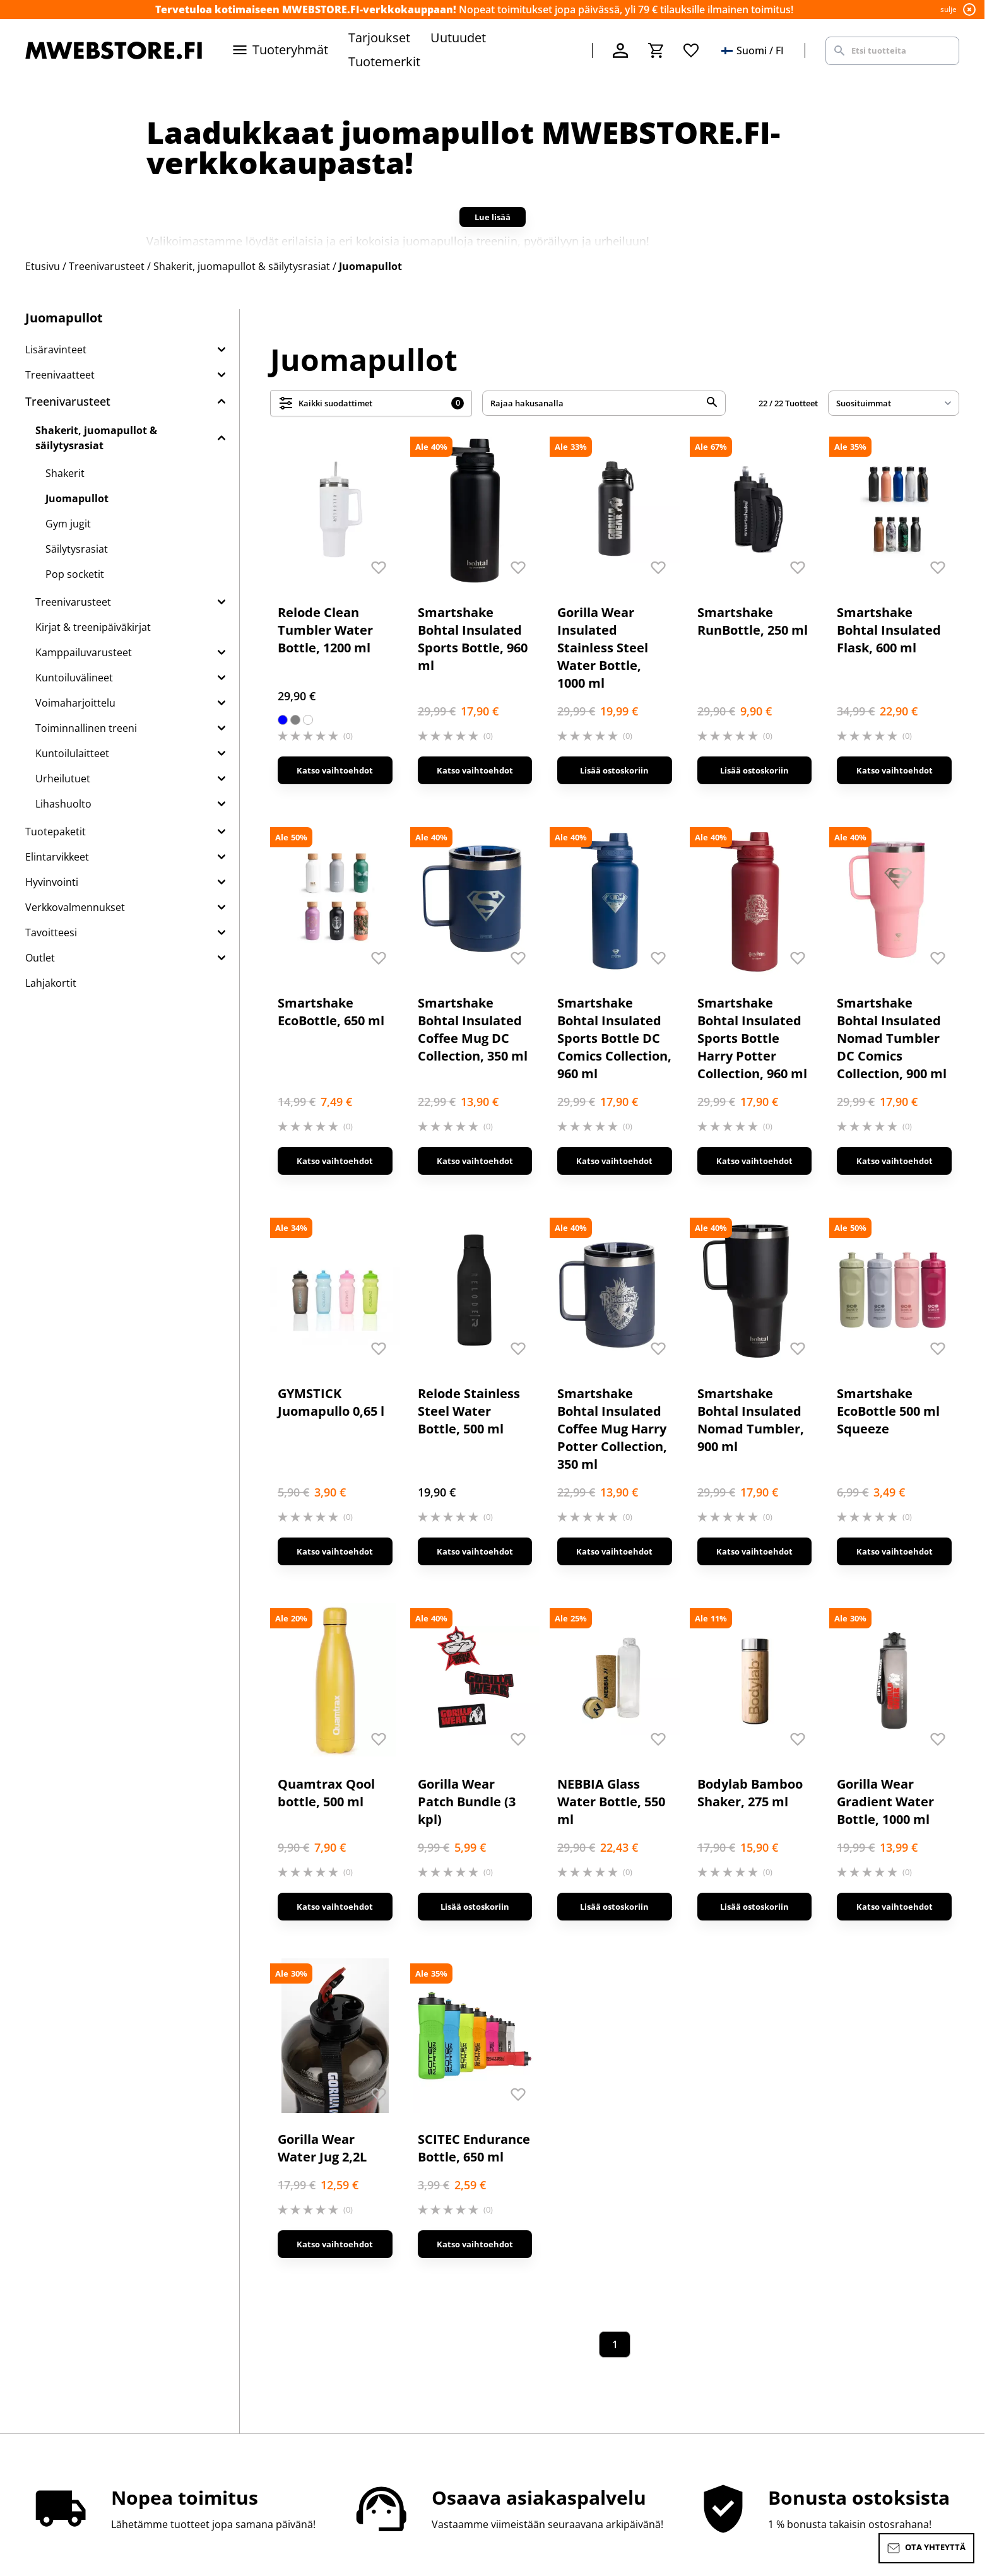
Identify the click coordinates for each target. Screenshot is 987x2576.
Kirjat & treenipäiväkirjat (93, 627)
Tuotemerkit (384, 61)
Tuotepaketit (55, 831)
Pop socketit (74, 574)
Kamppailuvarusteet (83, 652)
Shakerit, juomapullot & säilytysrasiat (96, 437)
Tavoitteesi (51, 932)
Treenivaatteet (60, 375)
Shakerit (65, 473)
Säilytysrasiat (76, 549)
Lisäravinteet (55, 349)
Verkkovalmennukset (75, 907)
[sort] (893, 403)
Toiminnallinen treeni (86, 728)
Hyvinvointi (51, 882)
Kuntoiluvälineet (74, 678)
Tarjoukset (379, 37)
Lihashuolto (63, 804)
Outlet (40, 958)
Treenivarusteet (67, 401)
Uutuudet (458, 37)
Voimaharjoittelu (75, 703)
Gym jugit (68, 524)
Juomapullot (77, 498)
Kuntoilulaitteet (72, 753)
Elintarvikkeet (57, 857)
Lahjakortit (50, 983)
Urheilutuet (62, 778)
